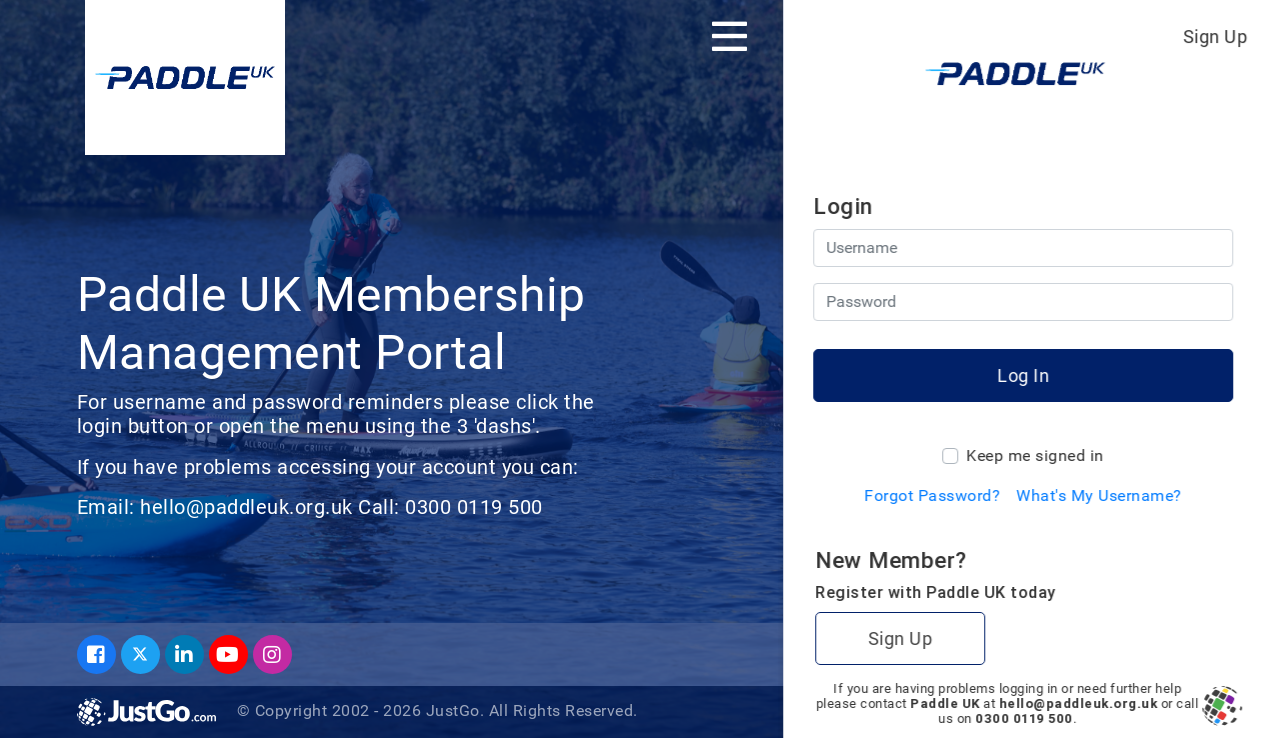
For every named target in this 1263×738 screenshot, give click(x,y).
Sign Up (1215, 36)
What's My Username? (1099, 495)
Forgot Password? (932, 495)
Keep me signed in (1035, 455)
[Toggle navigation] (729, 36)
